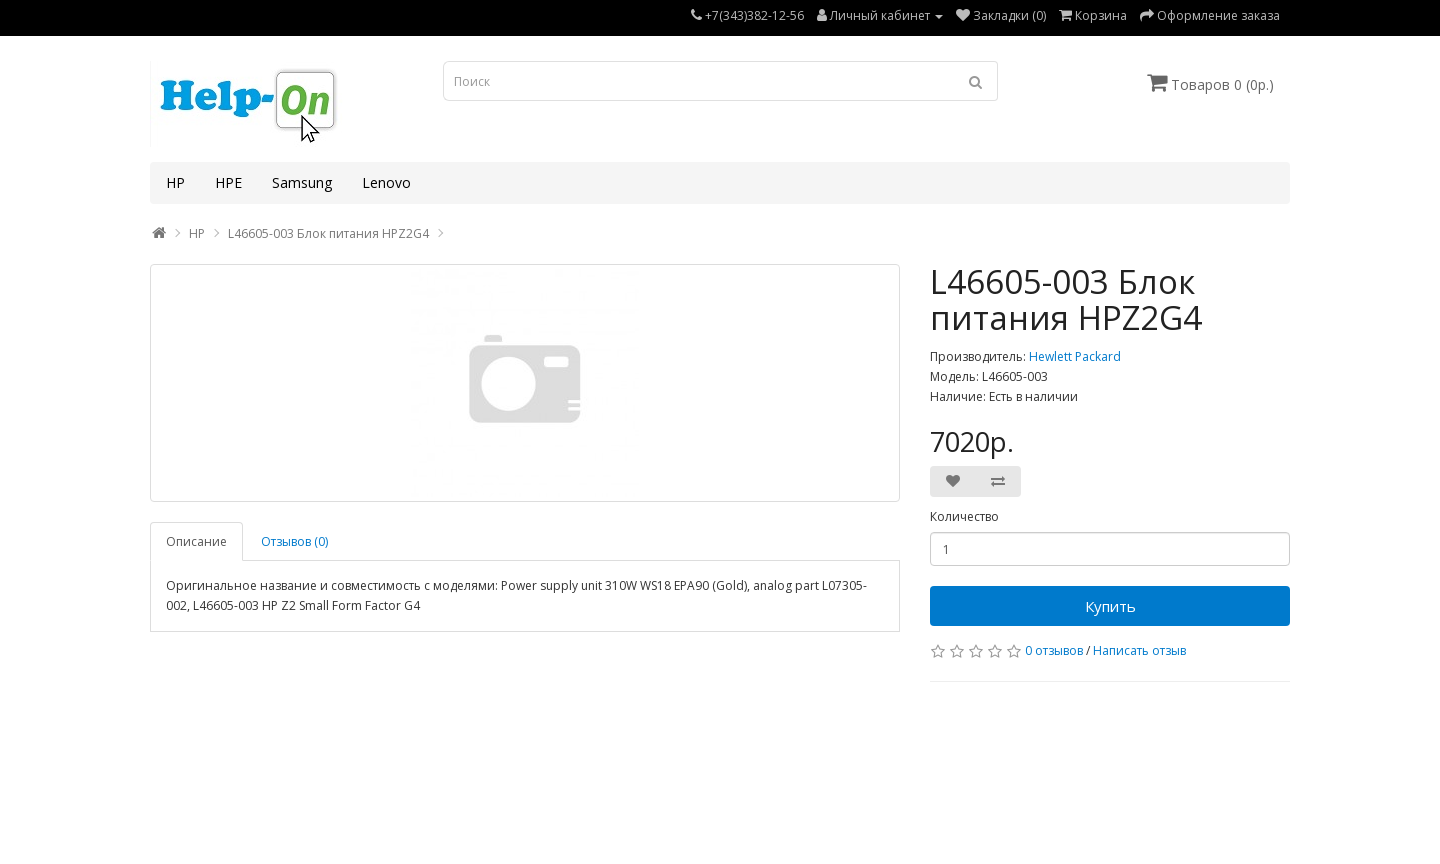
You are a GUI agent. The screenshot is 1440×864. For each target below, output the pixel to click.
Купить (1110, 606)
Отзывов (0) (294, 541)
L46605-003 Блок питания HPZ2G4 (328, 233)
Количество (964, 516)
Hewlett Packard (1075, 356)
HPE (228, 182)
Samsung (302, 182)
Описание (196, 541)
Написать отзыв (1139, 650)
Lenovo (386, 182)
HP (175, 182)
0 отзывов (1054, 650)
